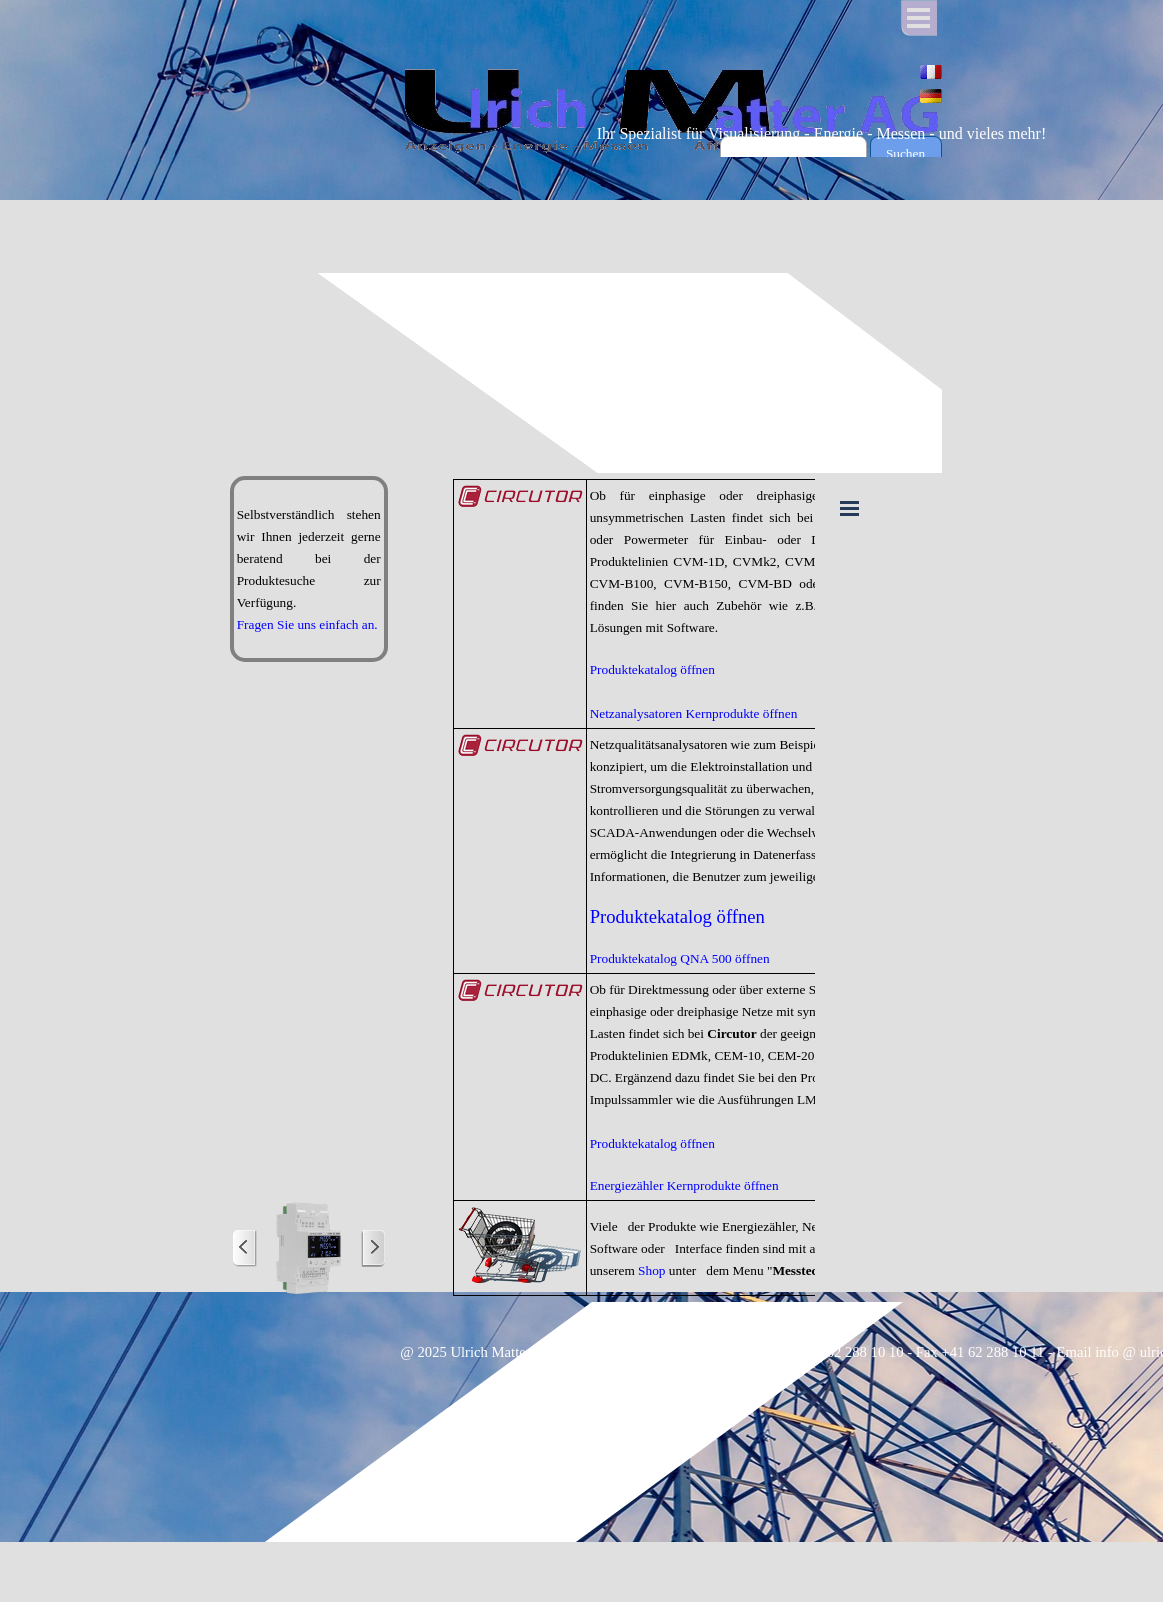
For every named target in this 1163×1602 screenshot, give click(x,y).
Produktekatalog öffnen (652, 669)
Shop (651, 1270)
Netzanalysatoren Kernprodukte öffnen (694, 713)
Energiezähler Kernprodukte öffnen (684, 1185)
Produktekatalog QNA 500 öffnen (680, 958)
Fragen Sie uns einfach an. (307, 624)
